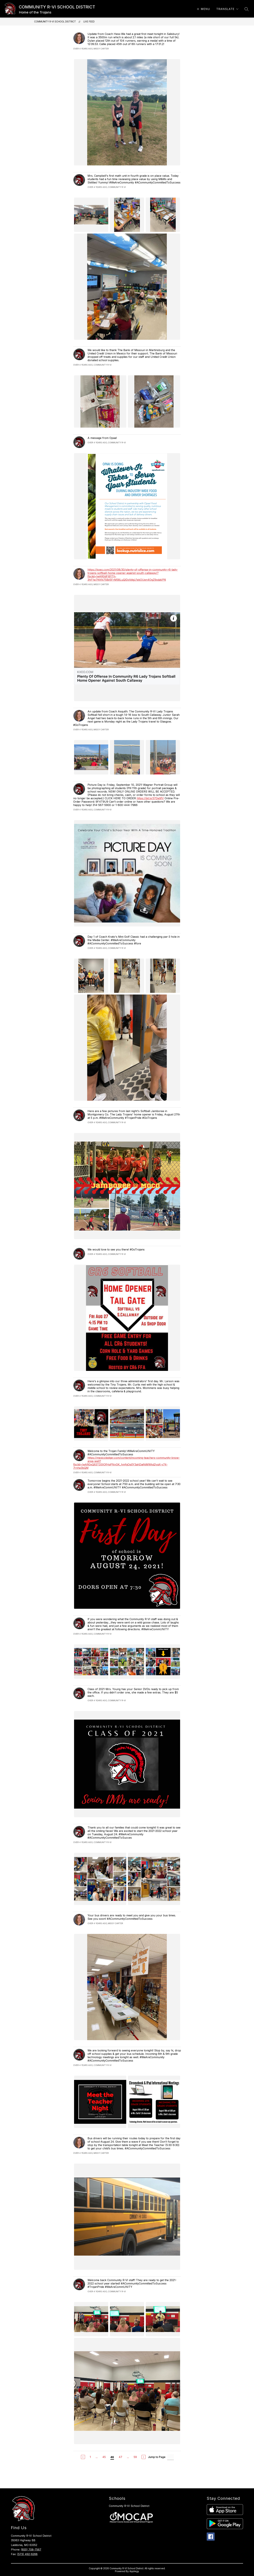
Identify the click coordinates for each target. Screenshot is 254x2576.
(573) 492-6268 (27, 2554)
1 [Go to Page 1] (90, 2457)
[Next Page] (144, 2457)
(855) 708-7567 (31, 2549)
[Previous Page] (83, 2457)
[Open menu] (203, 9)
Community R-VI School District (129, 2506)
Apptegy (134, 2571)
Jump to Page (156, 2457)
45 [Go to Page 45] (104, 2457)
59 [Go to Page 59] (135, 2457)
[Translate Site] (227, 9)
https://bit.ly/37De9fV (150, 798)
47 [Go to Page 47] (120, 2457)
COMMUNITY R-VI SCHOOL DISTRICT (55, 21)
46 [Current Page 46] (112, 2457)
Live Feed (89, 21)
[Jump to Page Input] (170, 2457)
